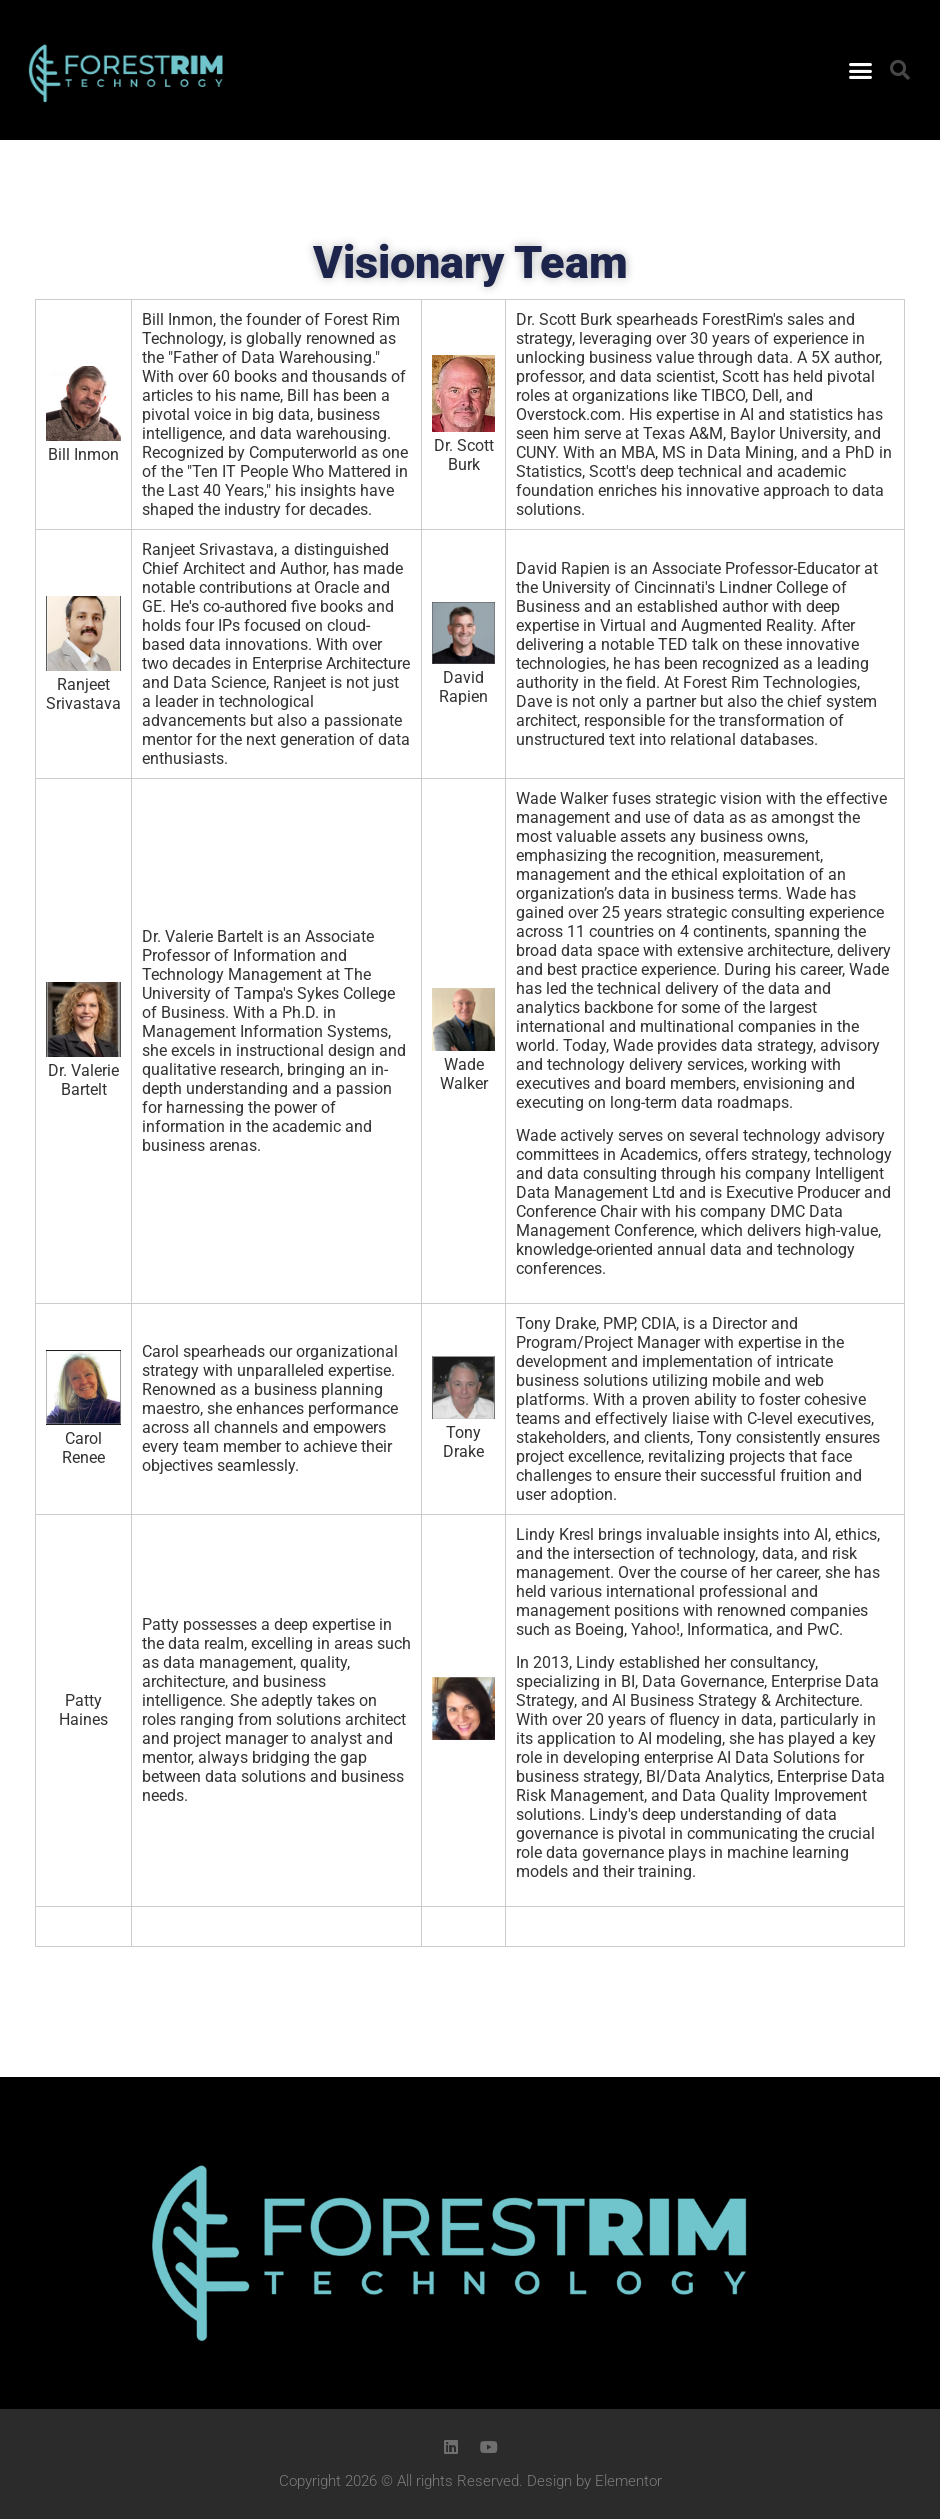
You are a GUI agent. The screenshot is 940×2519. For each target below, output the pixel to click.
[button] (860, 70)
